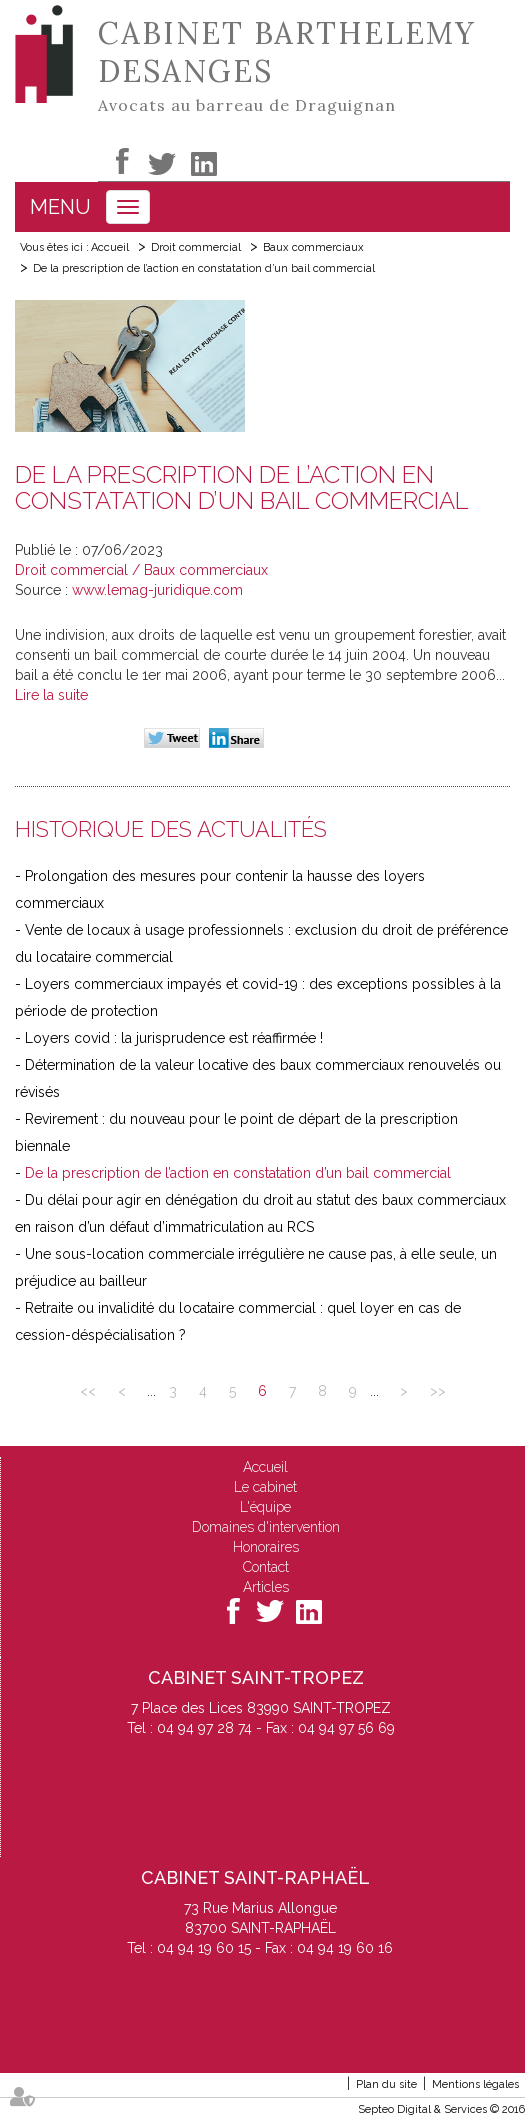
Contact (266, 1567)
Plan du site (386, 2084)
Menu (60, 207)
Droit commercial (196, 247)
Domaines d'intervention (266, 1527)
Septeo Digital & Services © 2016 (441, 2109)
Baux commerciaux (313, 247)
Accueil (110, 247)
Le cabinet (265, 1487)
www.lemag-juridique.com (157, 590)
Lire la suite (51, 695)
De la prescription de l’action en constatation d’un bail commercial (204, 268)
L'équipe (265, 1507)
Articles (266, 1587)
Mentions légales (475, 2084)
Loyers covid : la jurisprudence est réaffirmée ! (174, 1038)
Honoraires (266, 1547)
